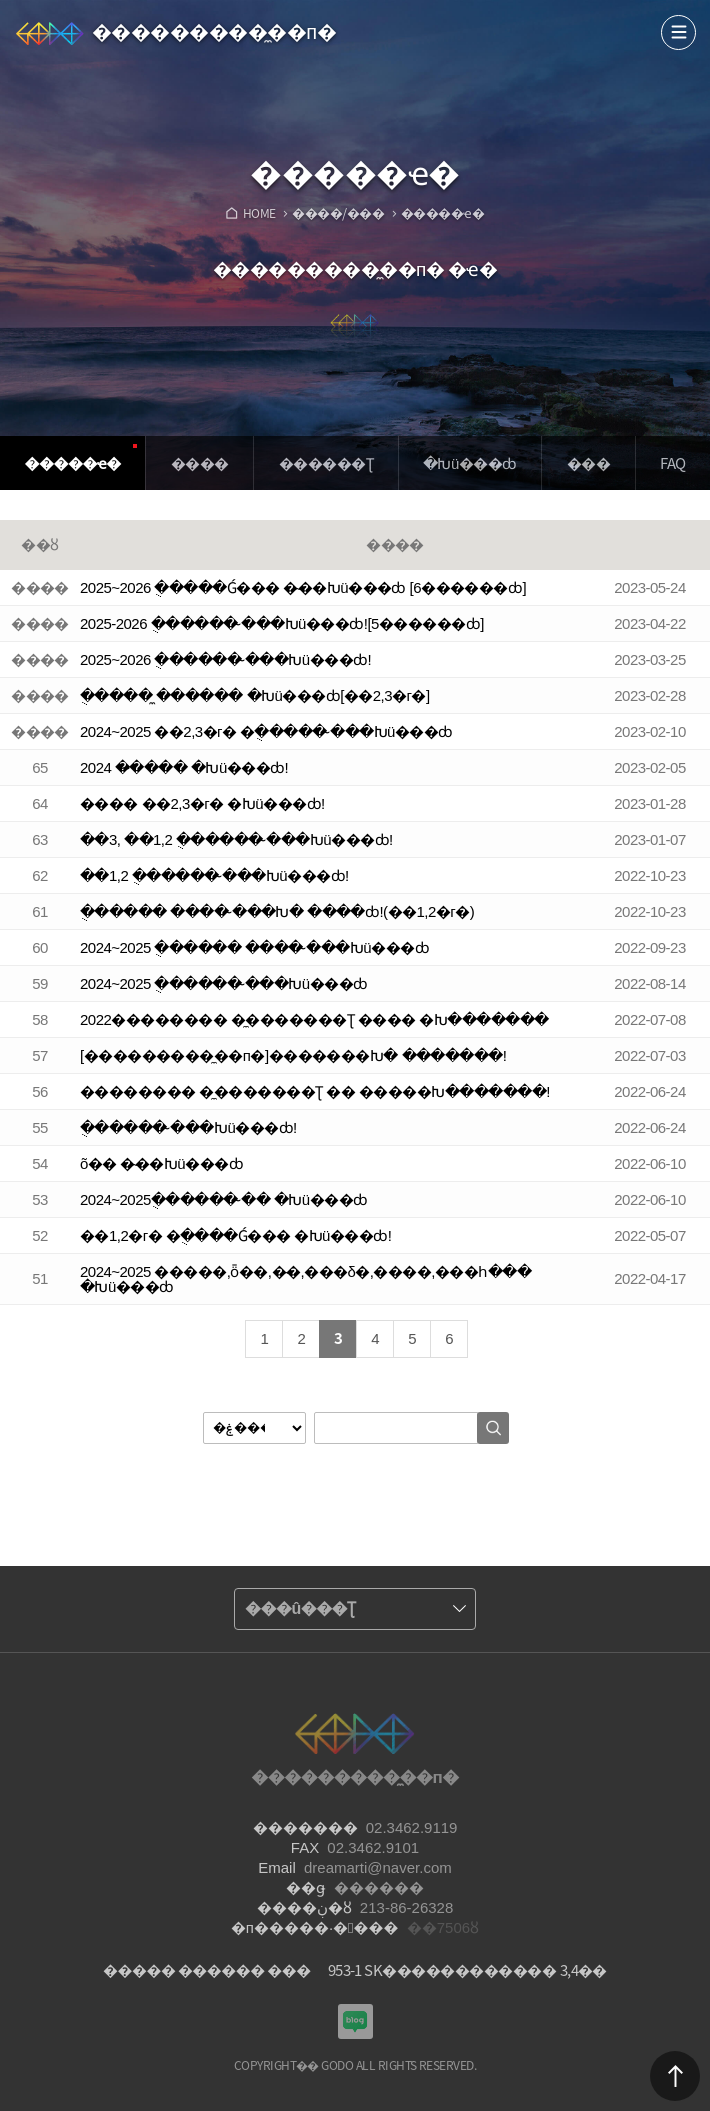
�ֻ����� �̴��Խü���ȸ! (188, 1127)
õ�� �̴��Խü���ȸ (161, 1163)
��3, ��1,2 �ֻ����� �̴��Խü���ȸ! (236, 839)
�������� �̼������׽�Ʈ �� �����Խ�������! (315, 1091)
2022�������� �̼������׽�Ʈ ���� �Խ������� (314, 1019)
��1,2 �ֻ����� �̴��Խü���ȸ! (214, 875)
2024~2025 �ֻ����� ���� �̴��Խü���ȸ (254, 947)
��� (588, 463)
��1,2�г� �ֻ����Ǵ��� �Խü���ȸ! (235, 1235)
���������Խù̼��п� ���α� (355, 2021)
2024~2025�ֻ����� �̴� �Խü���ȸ (224, 1199)
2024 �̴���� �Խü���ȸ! (184, 767)
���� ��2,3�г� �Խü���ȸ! (202, 803)
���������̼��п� (214, 32)
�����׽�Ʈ (326, 463)
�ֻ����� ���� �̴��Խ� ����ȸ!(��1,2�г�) (277, 911)
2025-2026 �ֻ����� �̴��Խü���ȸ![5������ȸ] (282, 623)
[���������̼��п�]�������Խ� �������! (293, 1055)
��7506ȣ (443, 1927)
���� (678, 32)
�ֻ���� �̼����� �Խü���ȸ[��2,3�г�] (255, 695)
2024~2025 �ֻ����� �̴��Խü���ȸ (224, 983)
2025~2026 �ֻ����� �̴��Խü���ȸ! (225, 659)
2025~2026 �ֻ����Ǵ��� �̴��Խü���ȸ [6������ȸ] (303, 587)
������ (675, 2076)
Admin (706, 4)
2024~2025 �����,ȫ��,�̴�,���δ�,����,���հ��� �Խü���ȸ (305, 1279)
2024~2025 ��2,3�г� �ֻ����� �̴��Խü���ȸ (266, 731)
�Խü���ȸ (470, 463)
